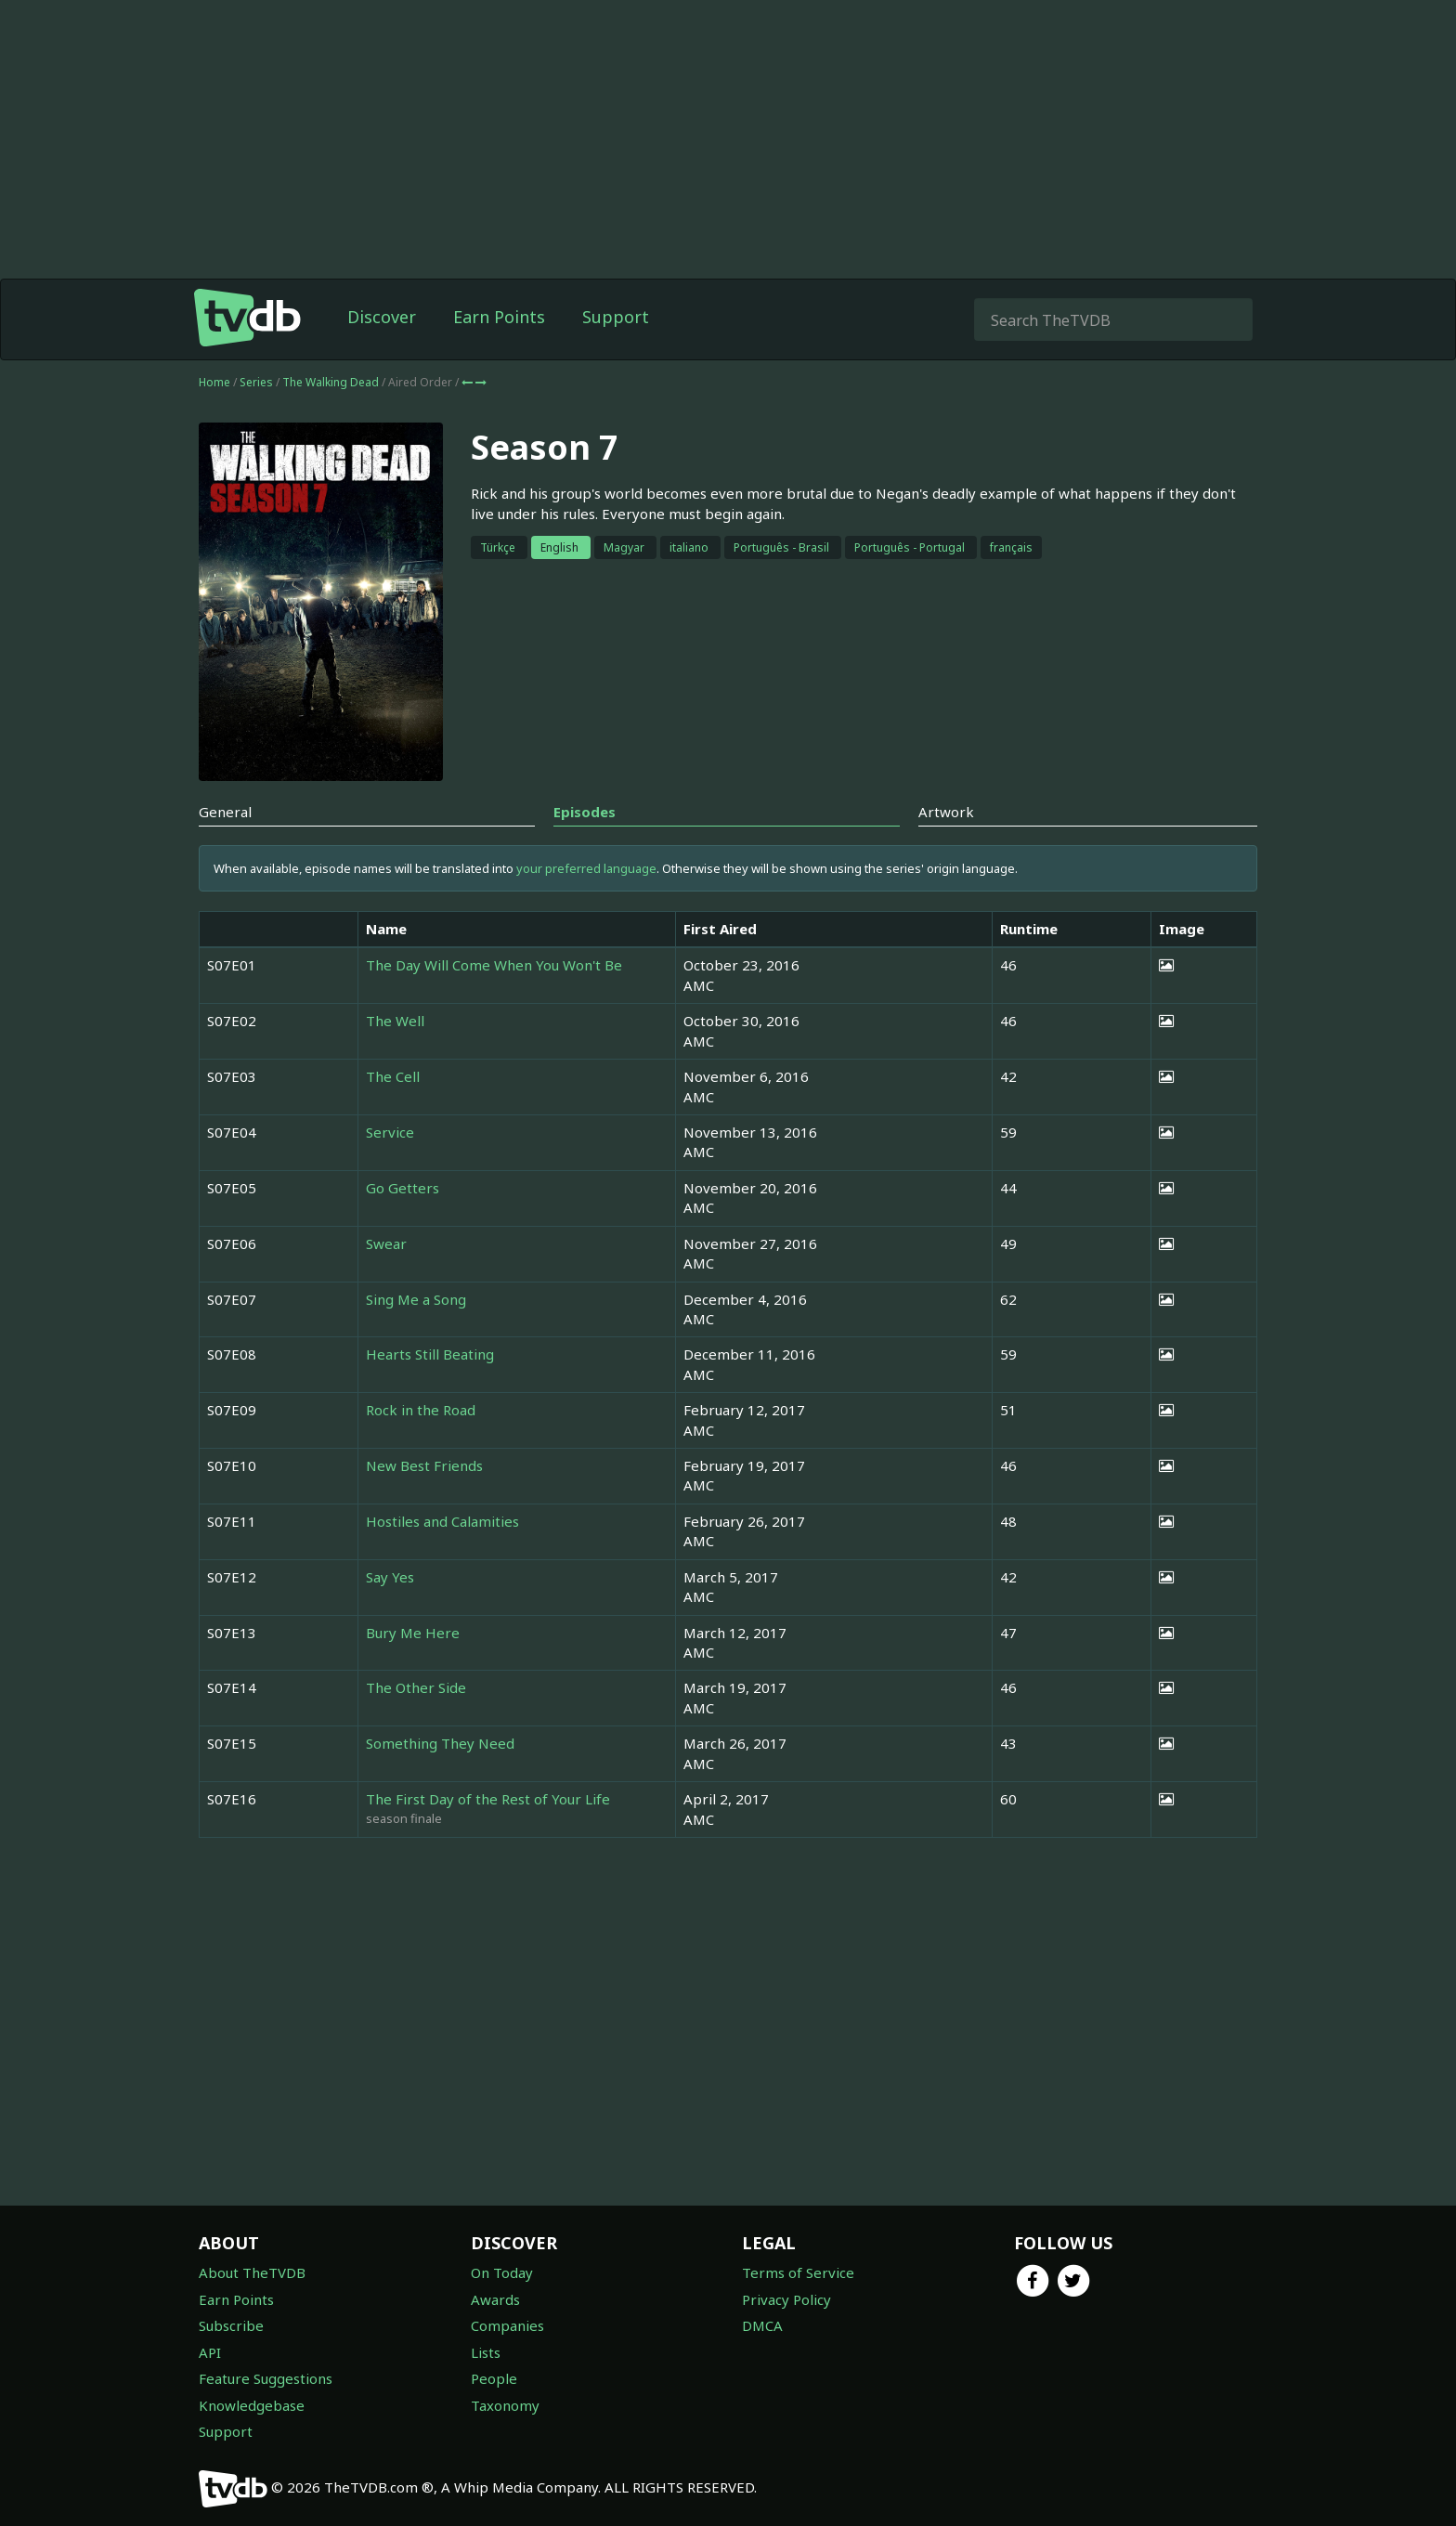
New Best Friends (424, 1465)
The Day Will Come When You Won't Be (494, 965)
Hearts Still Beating (430, 1354)
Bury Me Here (413, 1632)
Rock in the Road (420, 1409)
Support (615, 317)
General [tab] (225, 811)
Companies (507, 2325)
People (494, 2378)
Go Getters (402, 1187)
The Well (395, 1020)
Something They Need (440, 1743)
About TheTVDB (252, 2272)
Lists (485, 2352)
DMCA (762, 2325)
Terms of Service (798, 2272)
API (210, 2352)
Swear (386, 1243)
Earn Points (499, 317)
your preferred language (586, 868)
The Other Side (416, 1687)
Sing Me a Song (416, 1299)
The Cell (393, 1076)
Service (390, 1132)
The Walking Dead (332, 382)
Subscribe (231, 2325)
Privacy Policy (786, 2299)
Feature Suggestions (265, 2378)
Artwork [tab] (946, 811)
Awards (495, 2299)
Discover (381, 317)
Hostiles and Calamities (442, 1521)
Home (214, 382)
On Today (502, 2272)
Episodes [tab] (584, 811)
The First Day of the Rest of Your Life (488, 1799)
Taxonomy (505, 2405)
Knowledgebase (252, 2405)
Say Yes (390, 1577)
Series (256, 382)
